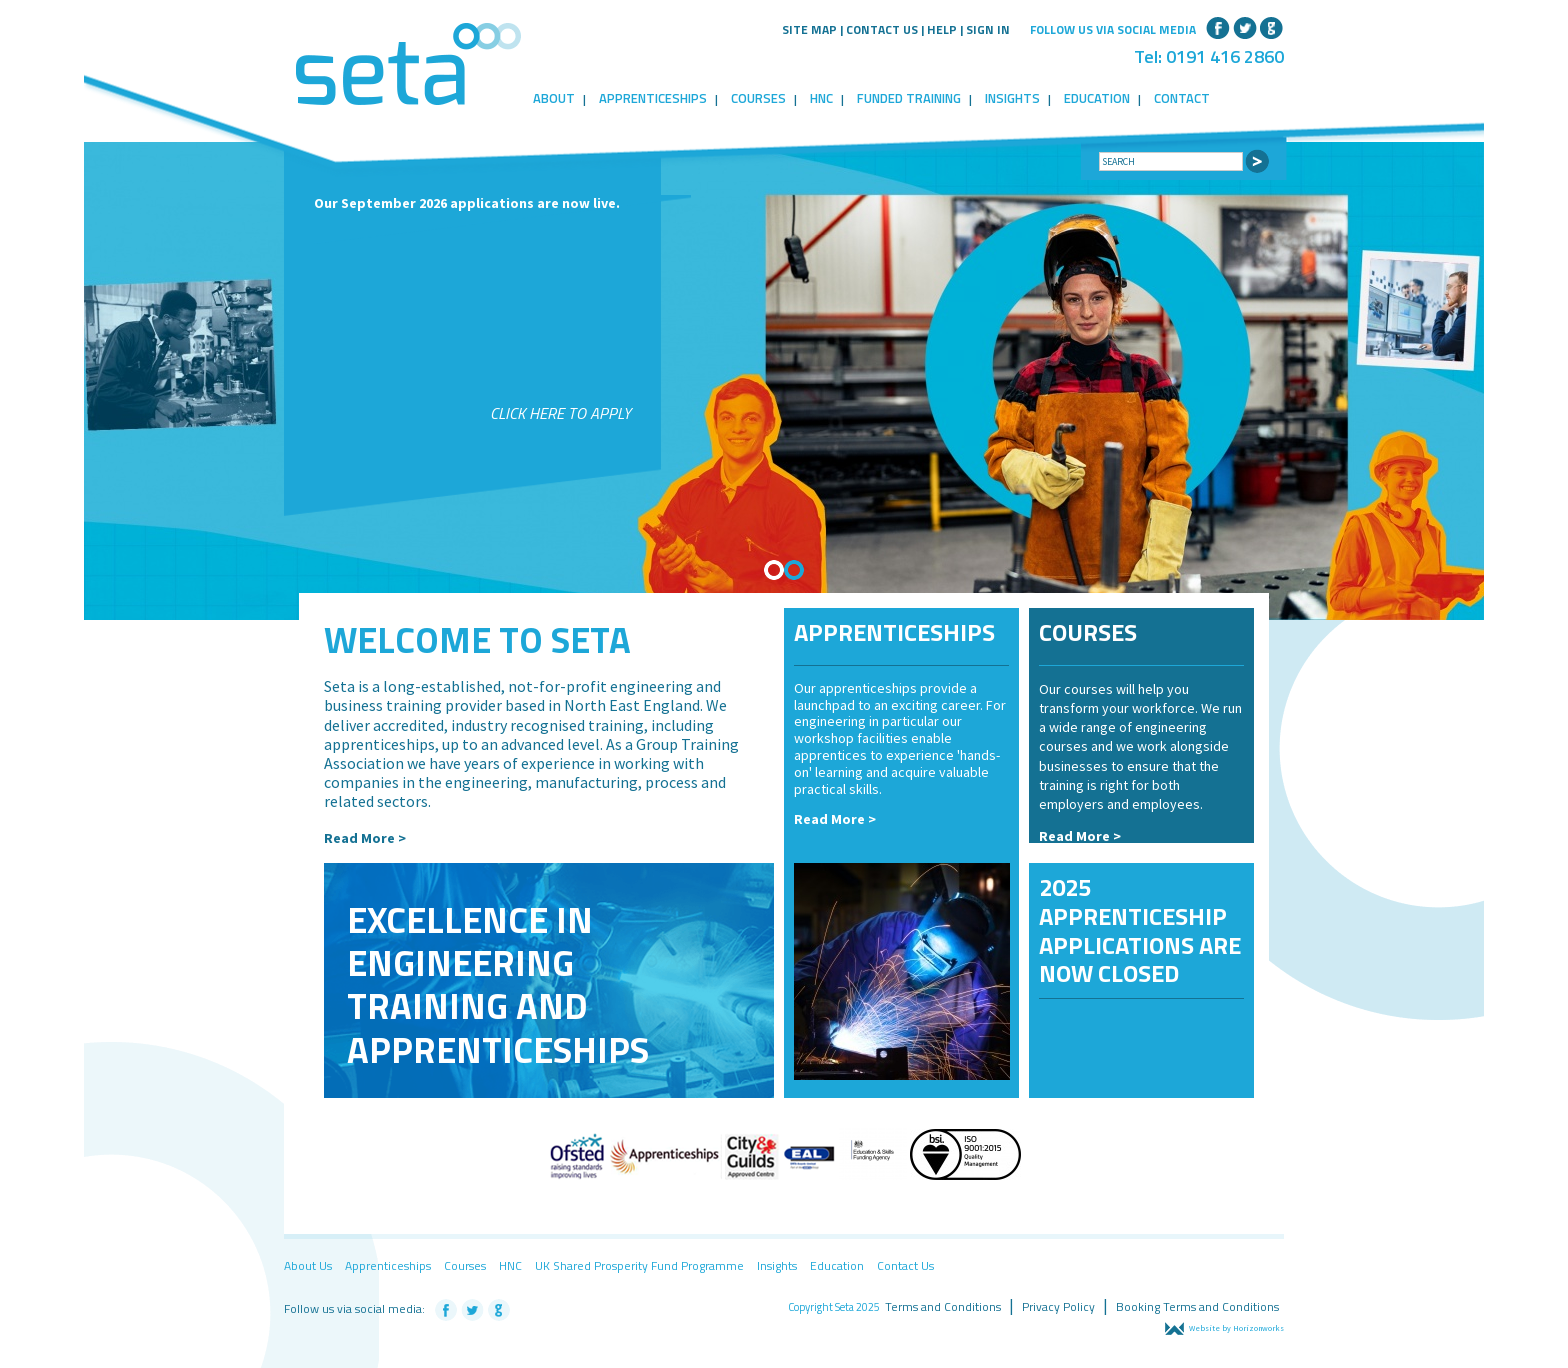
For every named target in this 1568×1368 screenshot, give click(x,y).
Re (1047, 836)
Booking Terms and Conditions (1197, 1306)
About (554, 98)
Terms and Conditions (943, 1306)
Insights (1012, 98)
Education (1097, 98)
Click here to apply (560, 413)
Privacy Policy (1058, 1306)
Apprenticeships (653, 98)
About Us (308, 1265)
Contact (1182, 98)
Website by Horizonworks (1224, 1328)
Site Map (809, 29)
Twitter (1245, 26)
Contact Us (882, 29)
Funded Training (909, 98)
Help (942, 29)
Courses (758, 98)
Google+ (1272, 26)
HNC (821, 98)
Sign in (988, 29)
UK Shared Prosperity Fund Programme (639, 1265)
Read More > (365, 838)
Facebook (1218, 26)
